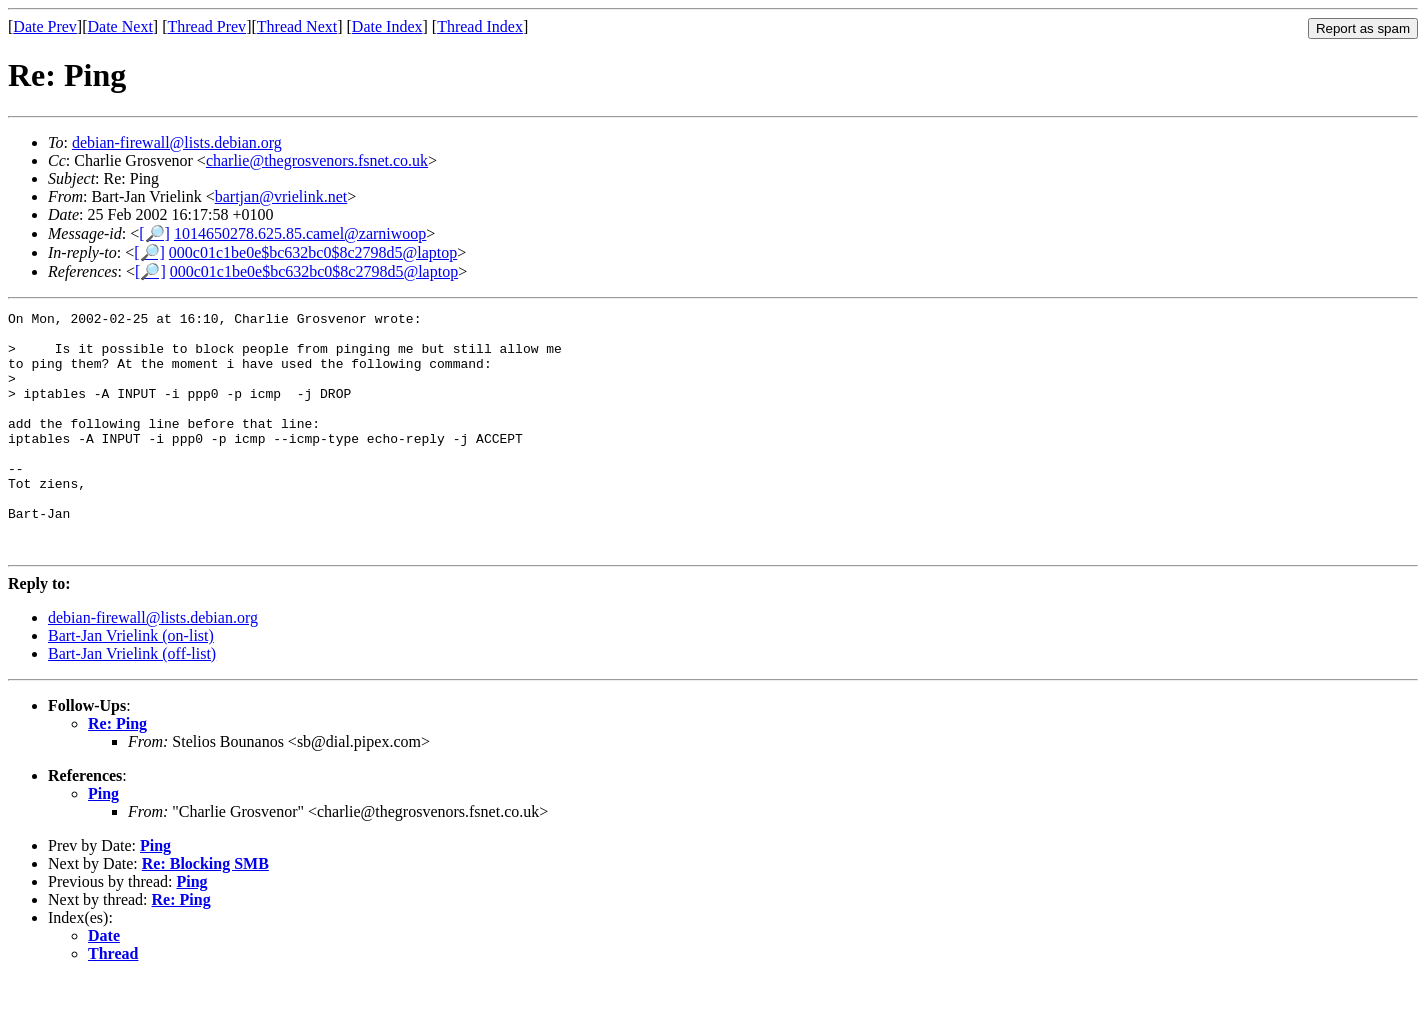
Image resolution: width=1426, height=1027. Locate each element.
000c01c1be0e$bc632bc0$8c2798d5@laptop (313, 252)
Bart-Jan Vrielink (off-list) (132, 701)
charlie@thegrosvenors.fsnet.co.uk (317, 160)
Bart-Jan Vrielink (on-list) (131, 683)
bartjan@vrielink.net (281, 196)
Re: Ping (117, 771)
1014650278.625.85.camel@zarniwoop (300, 233)
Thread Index (480, 26)
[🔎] (154, 233)
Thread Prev (206, 26)
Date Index (387, 26)
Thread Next (297, 26)
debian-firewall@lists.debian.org (177, 142)
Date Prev (45, 26)
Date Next (120, 26)
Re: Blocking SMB (205, 911)
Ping (103, 841)
